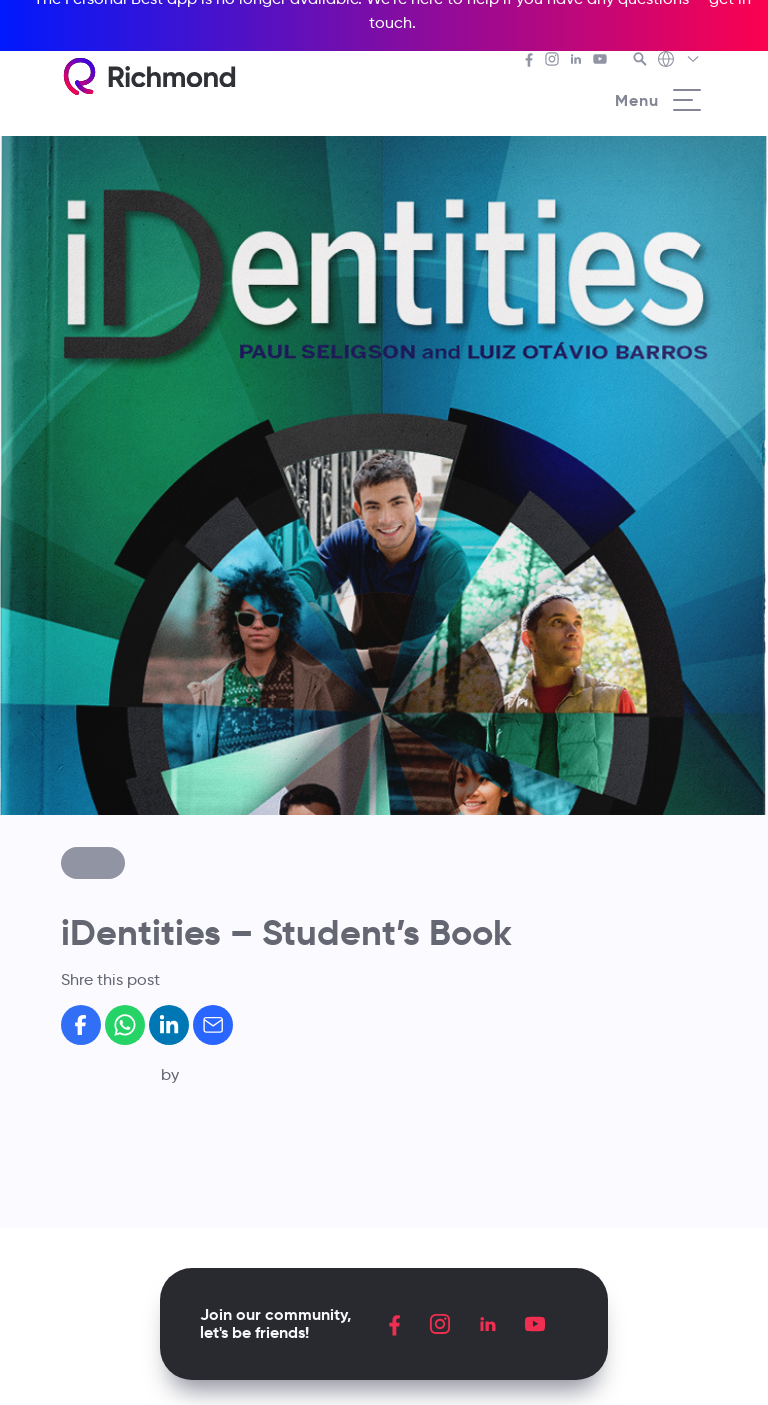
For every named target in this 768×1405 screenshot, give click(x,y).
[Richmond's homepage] (149, 76)
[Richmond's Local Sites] (679, 61)
